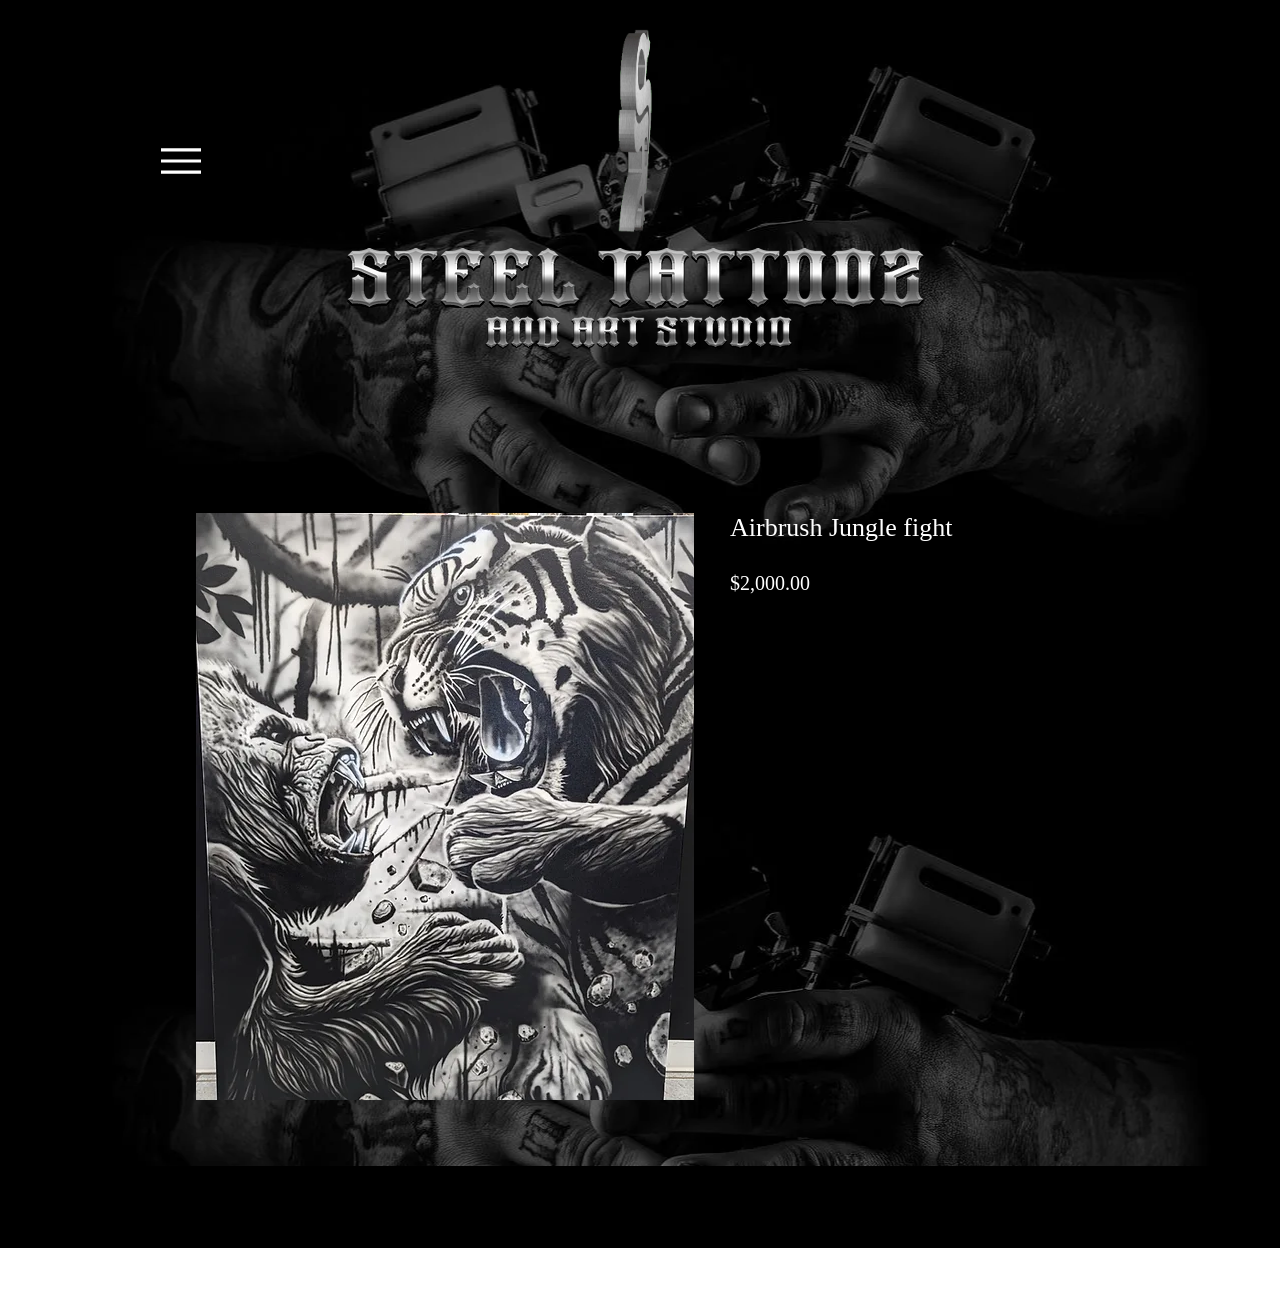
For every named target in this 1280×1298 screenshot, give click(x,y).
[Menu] (180, 161)
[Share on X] (743, 683)
